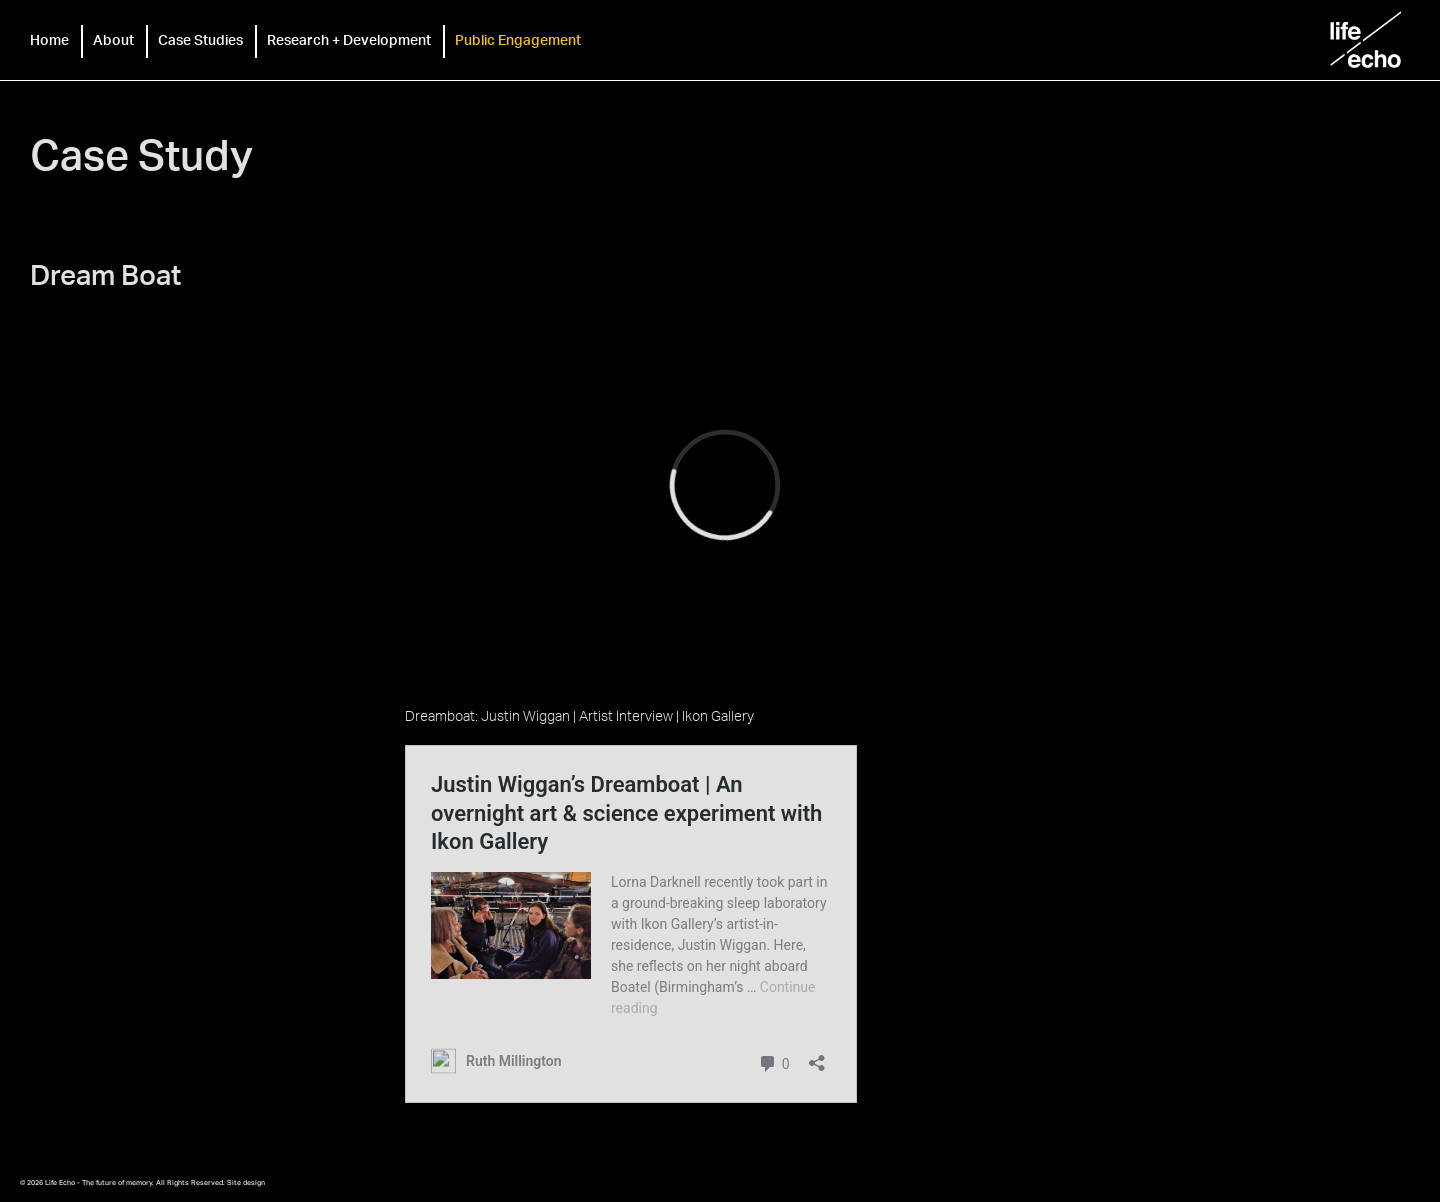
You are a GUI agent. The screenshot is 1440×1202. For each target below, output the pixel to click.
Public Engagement (518, 39)
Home (49, 39)
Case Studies (200, 39)
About (113, 39)
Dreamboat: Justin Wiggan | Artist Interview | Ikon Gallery (579, 715)
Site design (246, 1182)
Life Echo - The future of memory (1365, 40)
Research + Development (349, 39)
